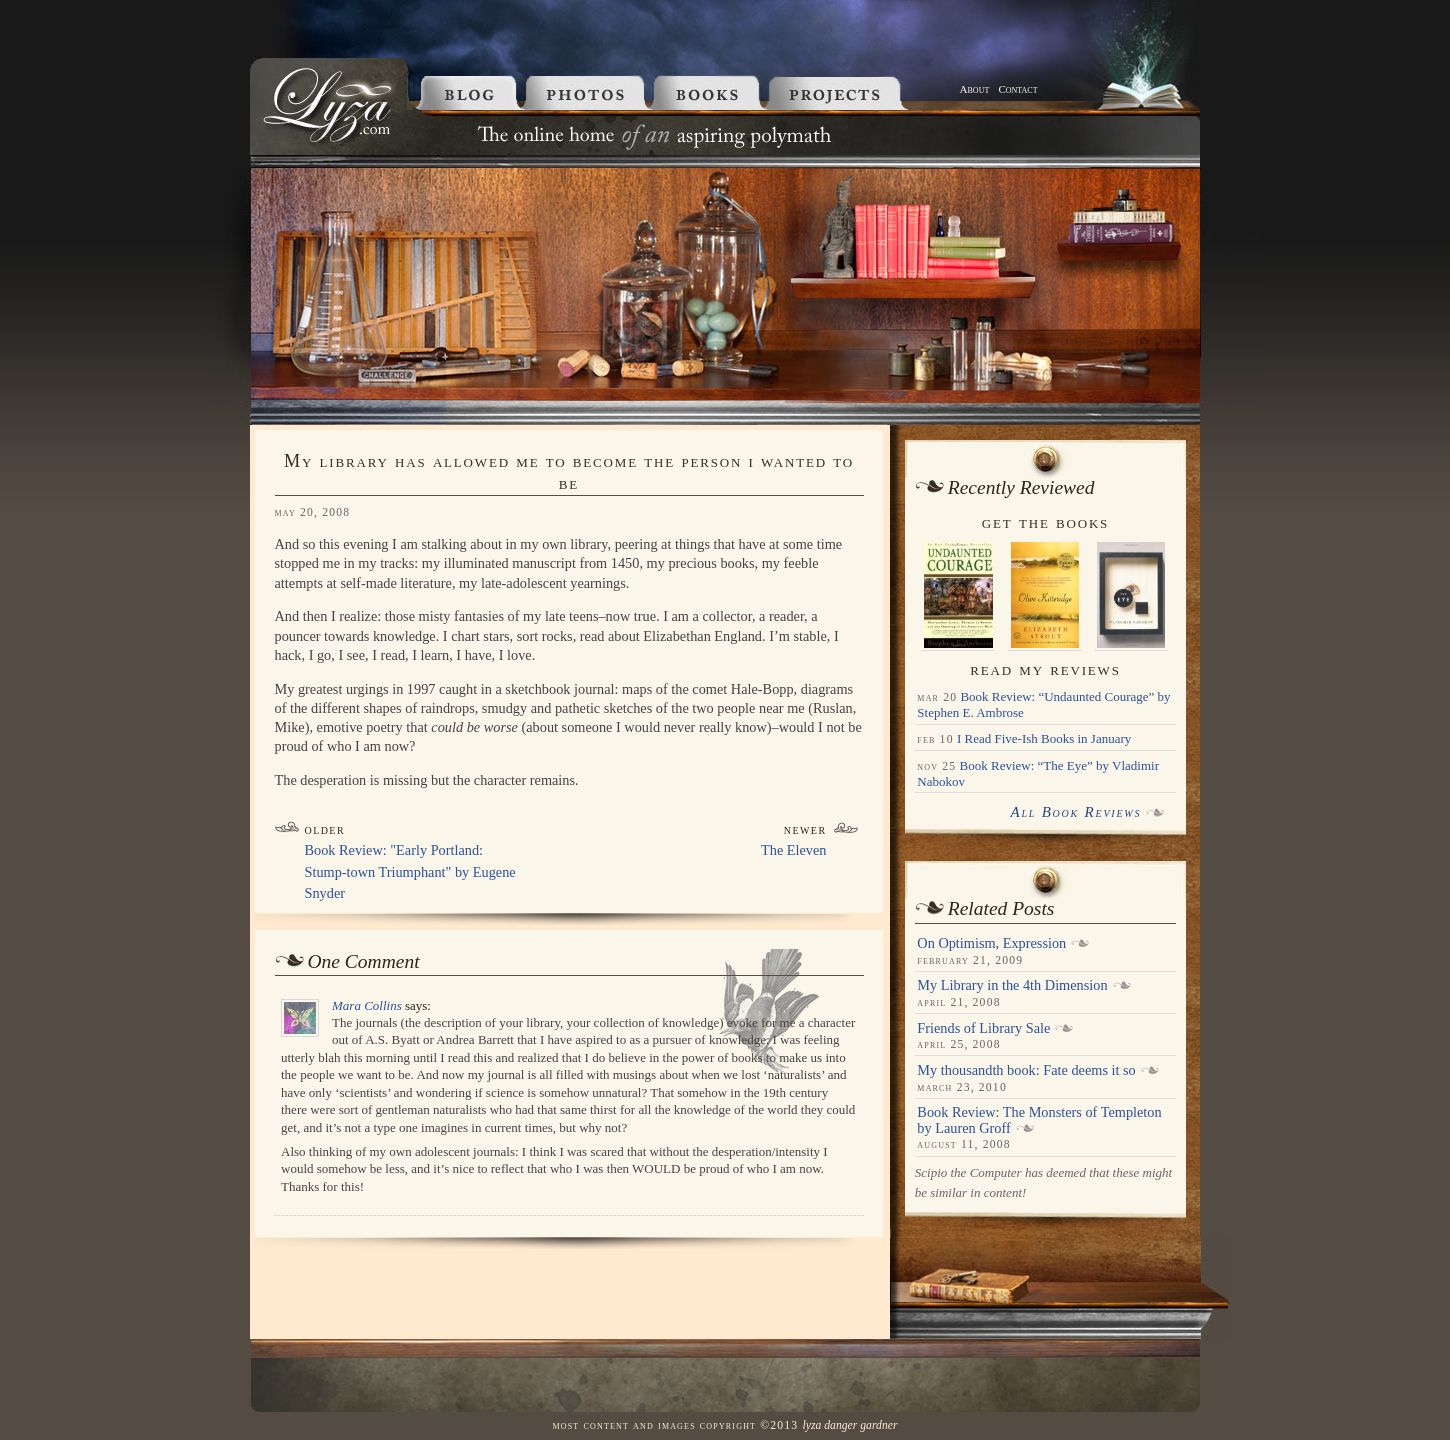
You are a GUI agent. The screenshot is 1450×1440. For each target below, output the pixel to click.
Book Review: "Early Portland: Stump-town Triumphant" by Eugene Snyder (410, 871)
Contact (1017, 89)
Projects (860, 92)
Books (711, 92)
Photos (588, 92)
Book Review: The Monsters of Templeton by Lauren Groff (1039, 1120)
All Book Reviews (1075, 812)
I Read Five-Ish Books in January (1044, 738)
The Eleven (794, 850)
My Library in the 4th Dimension (1012, 985)
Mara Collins (367, 1005)
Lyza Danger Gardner (849, 1425)
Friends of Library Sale (983, 1028)
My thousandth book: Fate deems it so (1026, 1070)
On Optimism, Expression (991, 943)
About (975, 89)
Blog (465, 92)
